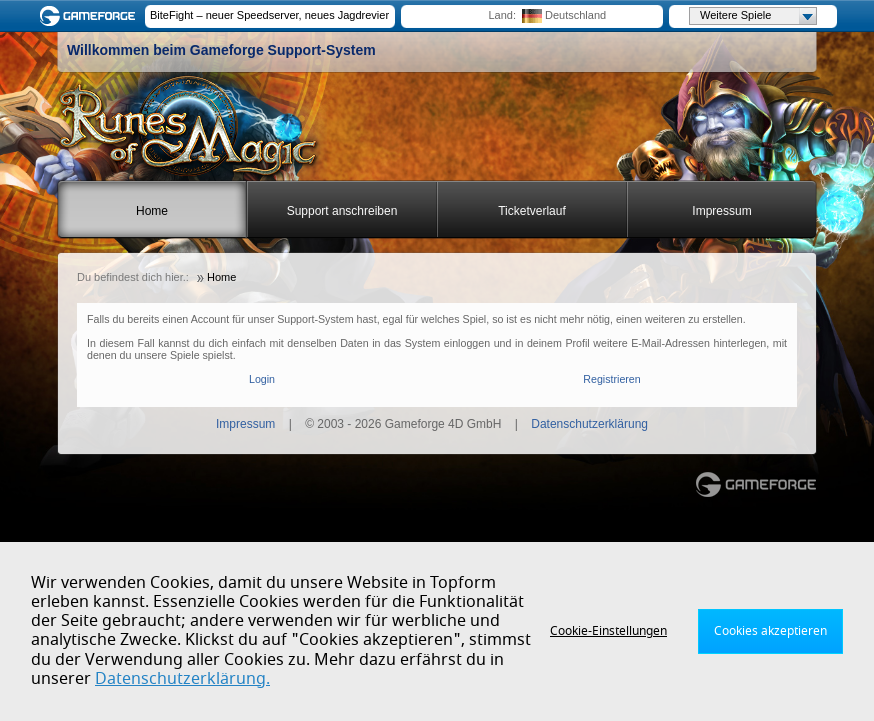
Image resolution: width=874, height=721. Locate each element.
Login (262, 379)
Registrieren (611, 379)
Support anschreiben (342, 211)
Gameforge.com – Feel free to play (91, 16)
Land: (502, 15)
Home (152, 211)
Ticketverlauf (532, 211)
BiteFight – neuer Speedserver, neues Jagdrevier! (270, 15)
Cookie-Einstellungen (608, 631)
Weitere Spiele (758, 16)
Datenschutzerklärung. (182, 679)
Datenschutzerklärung (589, 424)
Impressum (721, 211)
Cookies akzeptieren (770, 631)
